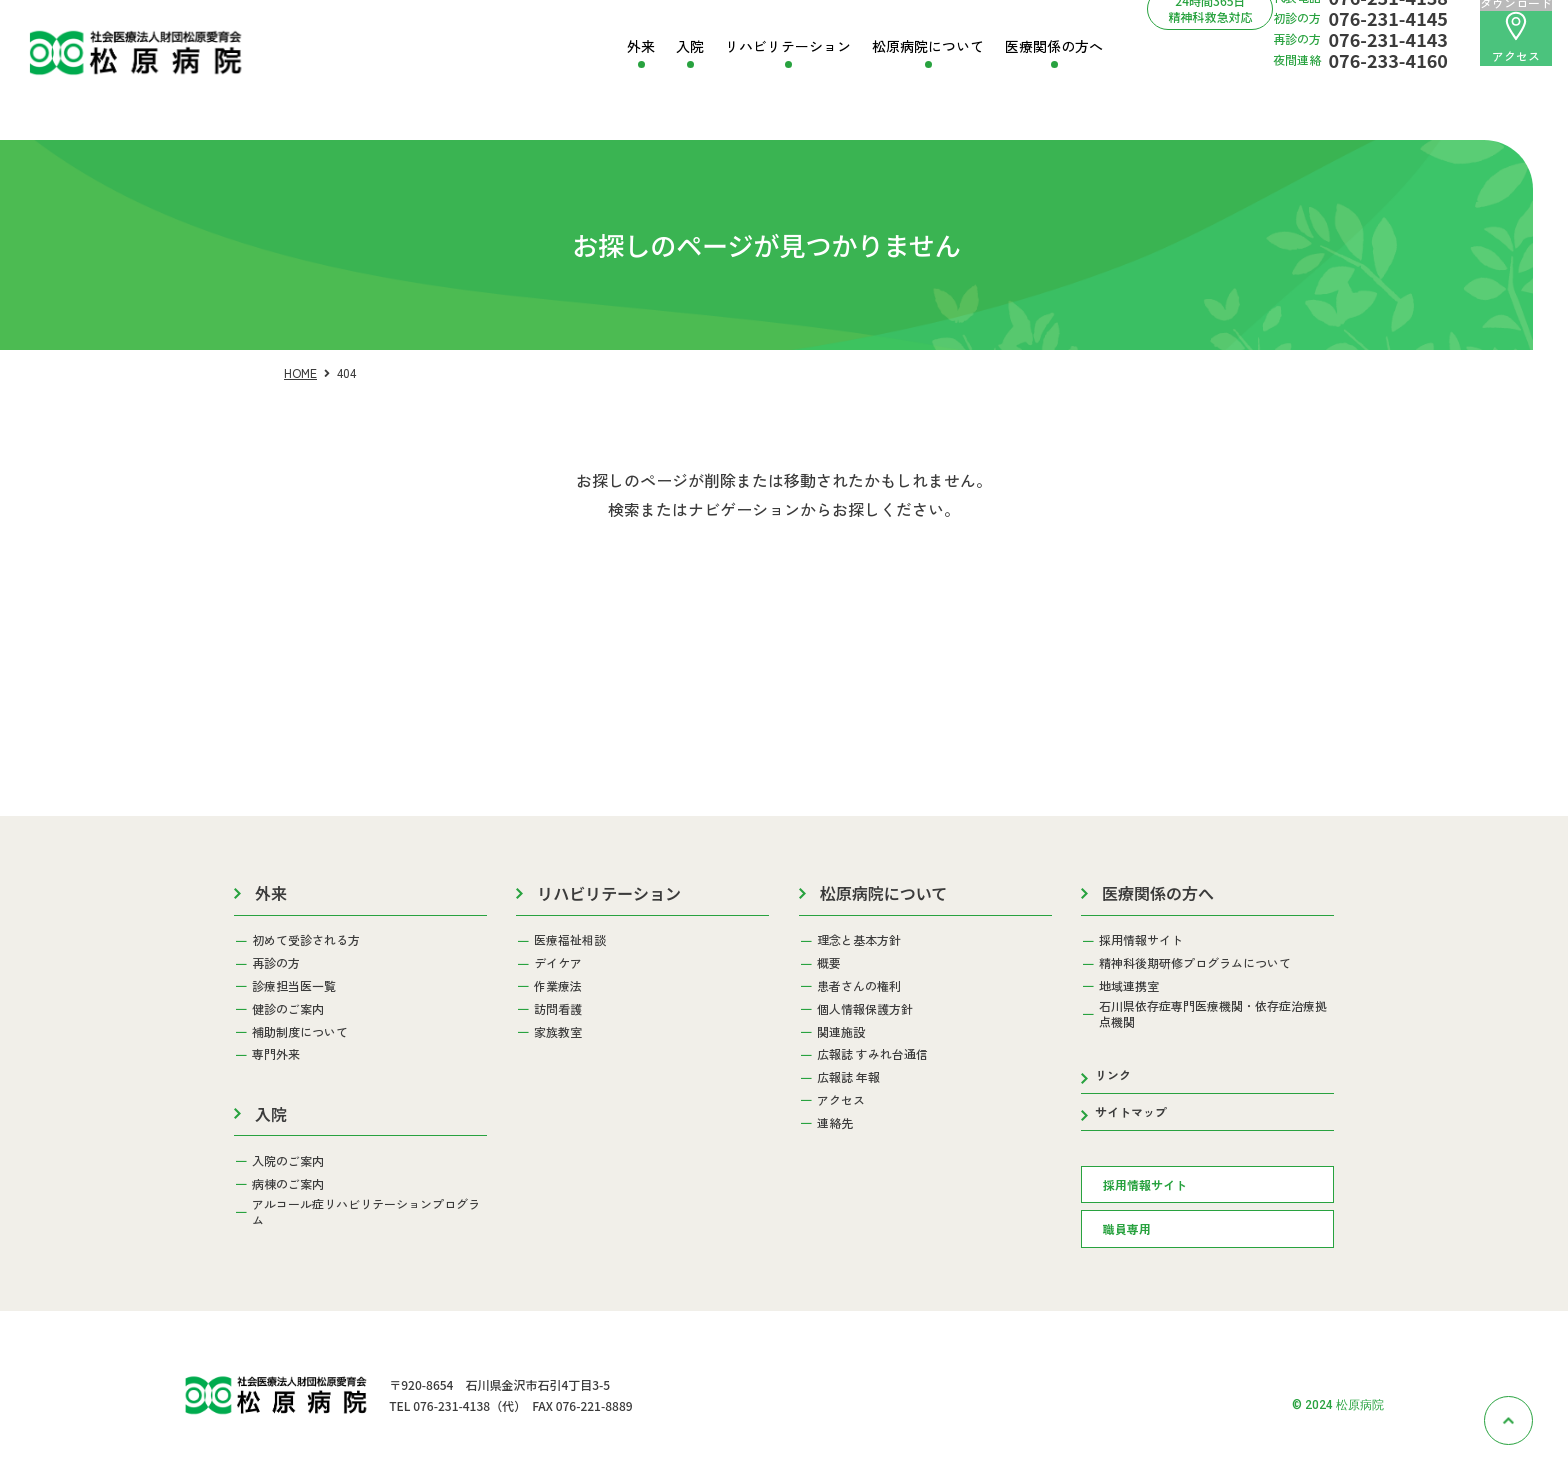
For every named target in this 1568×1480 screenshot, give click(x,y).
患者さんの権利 (859, 986)
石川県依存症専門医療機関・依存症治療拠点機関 (1213, 1013)
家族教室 (558, 1032)
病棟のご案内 (288, 1184)
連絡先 (835, 1123)
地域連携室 (1129, 986)
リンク (1113, 1074)
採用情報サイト (1141, 940)
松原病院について (928, 46)
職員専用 (1127, 1228)
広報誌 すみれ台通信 (872, 1054)
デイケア (558, 963)
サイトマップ (1131, 1111)
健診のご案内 (288, 1009)
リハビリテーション (788, 46)
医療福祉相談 (570, 940)
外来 (641, 46)
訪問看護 (558, 1009)
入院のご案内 (288, 1161)
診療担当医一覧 (294, 986)
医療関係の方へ (1054, 46)
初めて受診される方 (306, 940)
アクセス (1516, 37)
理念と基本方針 (859, 940)
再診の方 (276, 963)
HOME (300, 372)
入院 (690, 46)
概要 (829, 963)
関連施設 (841, 1032)
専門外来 (276, 1054)
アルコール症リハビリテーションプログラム (366, 1211)
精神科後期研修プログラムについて (1195, 963)
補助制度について (300, 1032)
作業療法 (558, 986)
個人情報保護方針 (865, 1009)
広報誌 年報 (848, 1077)
